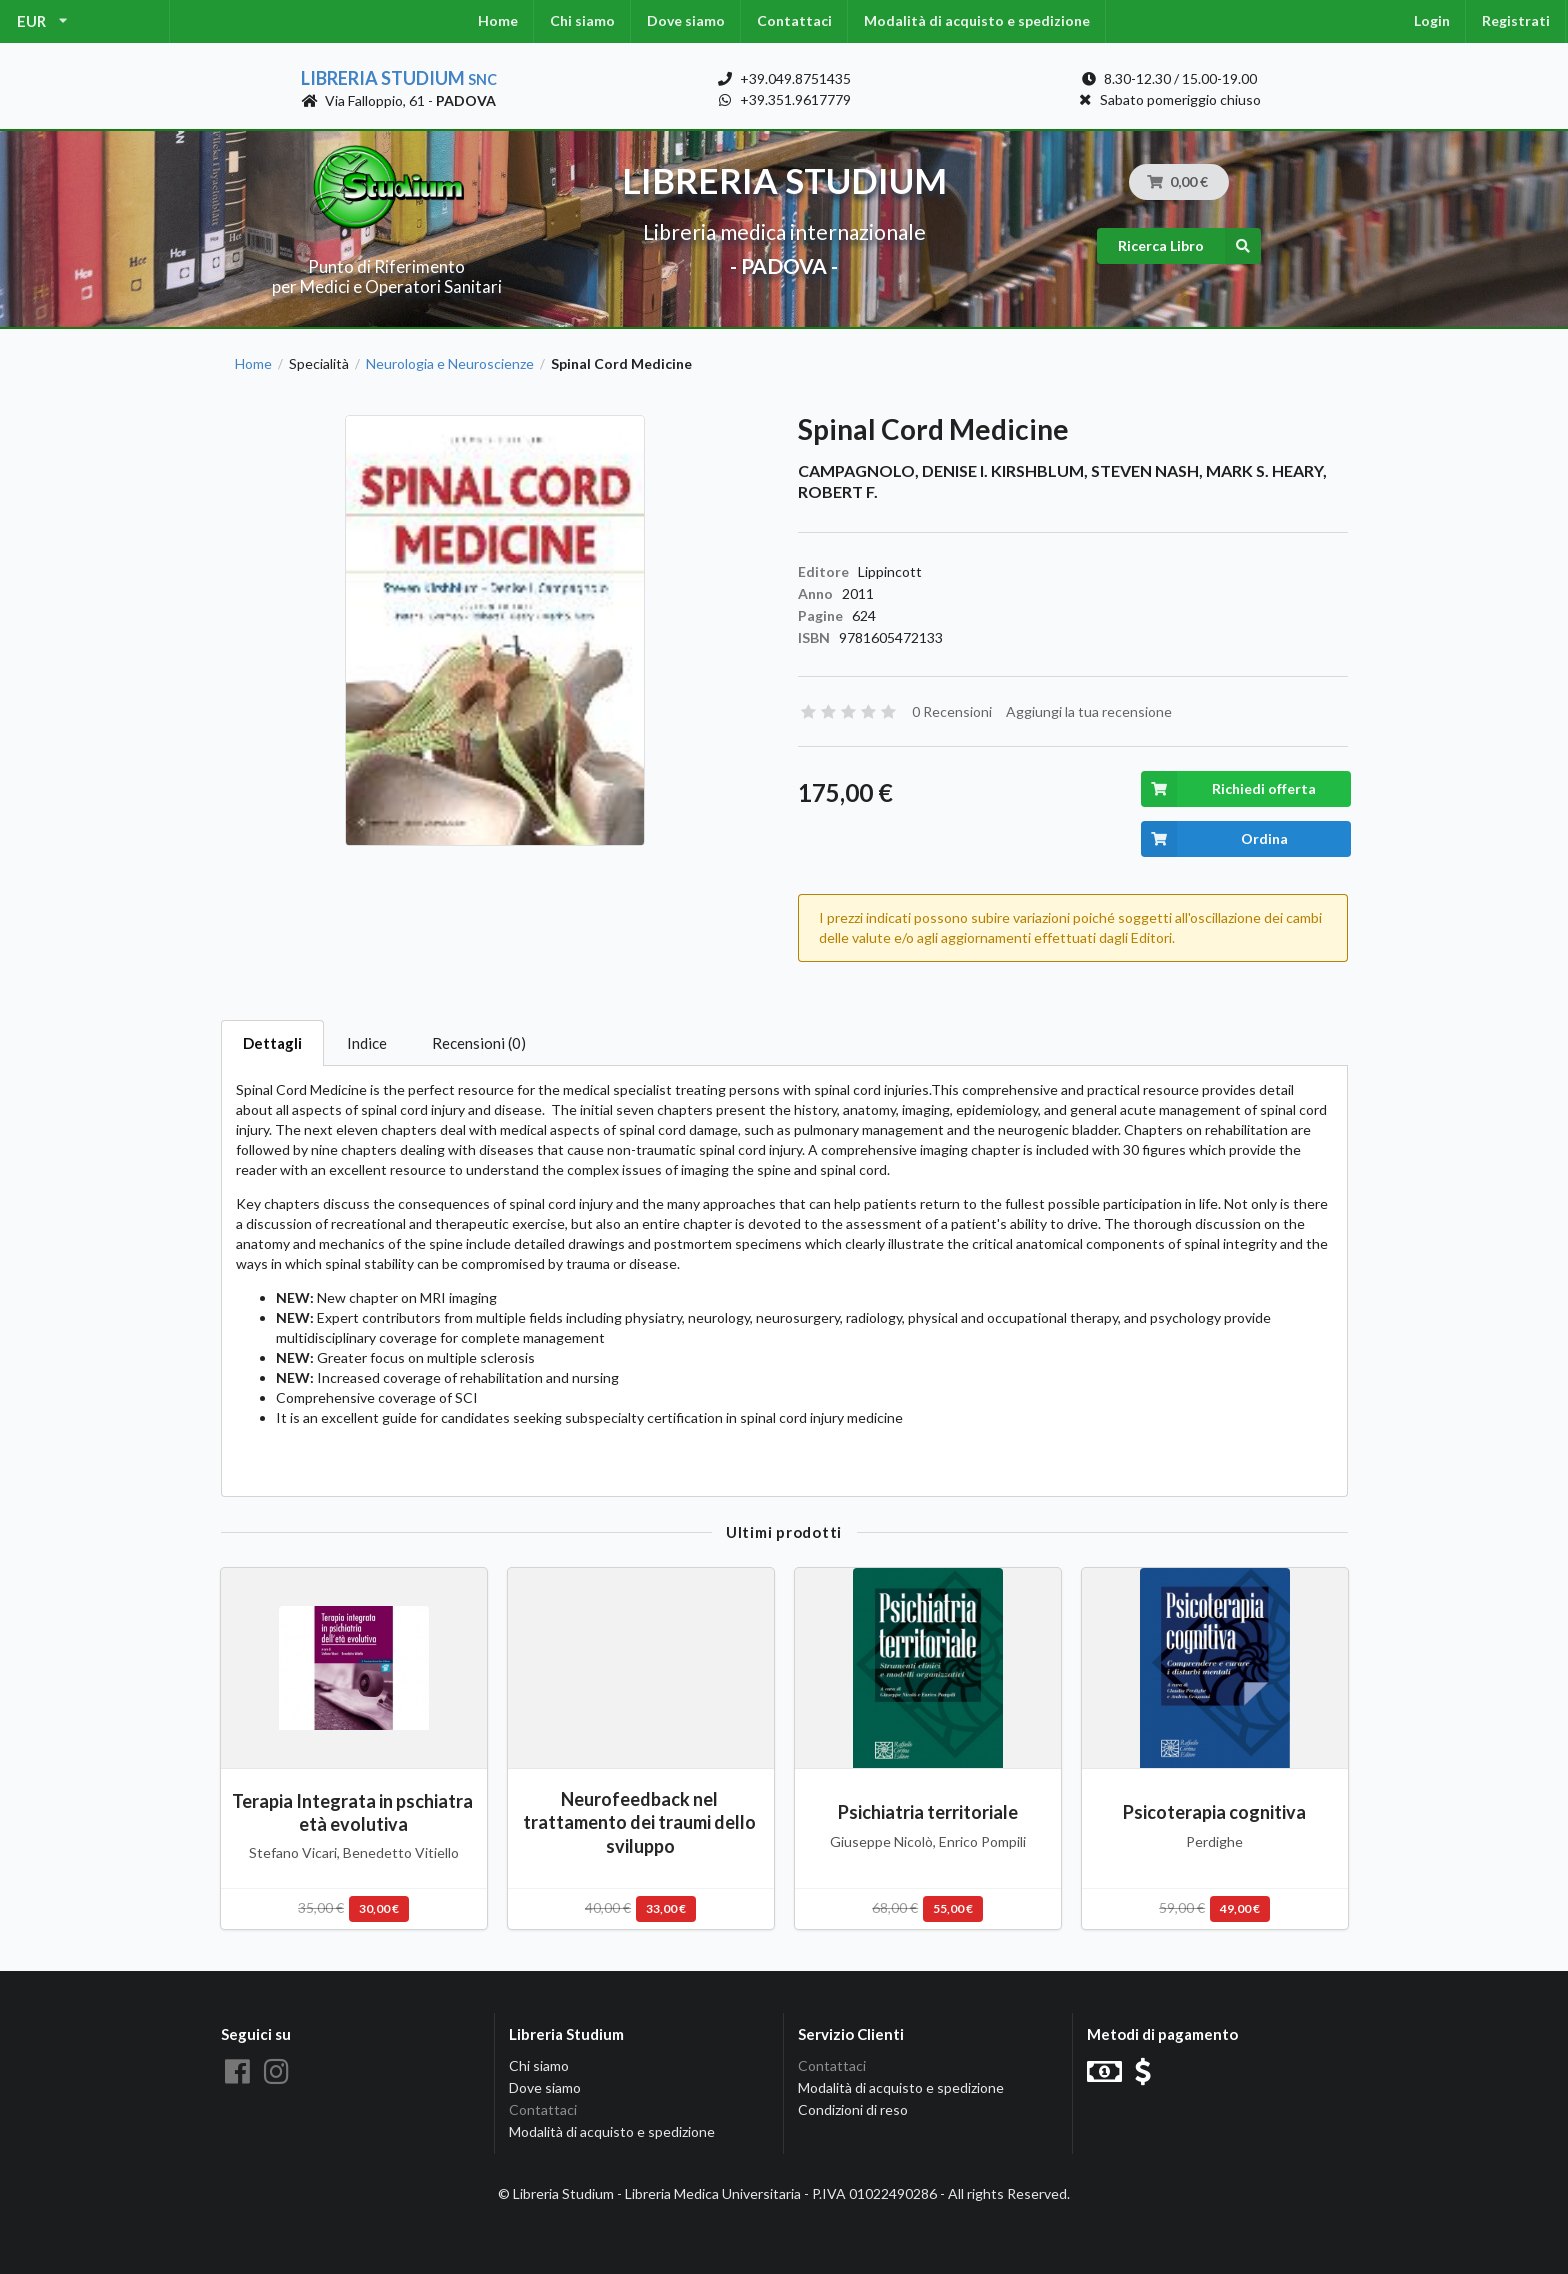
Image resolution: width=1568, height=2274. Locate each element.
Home (498, 20)
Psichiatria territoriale (928, 1812)
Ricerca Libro (1189, 246)
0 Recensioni (952, 711)
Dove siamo (686, 20)
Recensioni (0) (479, 1043)
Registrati (1516, 20)
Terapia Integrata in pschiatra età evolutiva (354, 1812)
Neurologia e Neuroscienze (450, 364)
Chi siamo (582, 20)
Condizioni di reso (853, 2109)
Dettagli (272, 1043)
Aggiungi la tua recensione (1089, 711)
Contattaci (794, 20)
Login (1432, 20)
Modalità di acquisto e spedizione (977, 20)
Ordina (1214, 839)
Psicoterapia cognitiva (1214, 1812)
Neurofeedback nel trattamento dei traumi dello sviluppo (641, 1822)
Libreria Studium (399, 78)
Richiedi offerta (1228, 789)
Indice (367, 1043)
